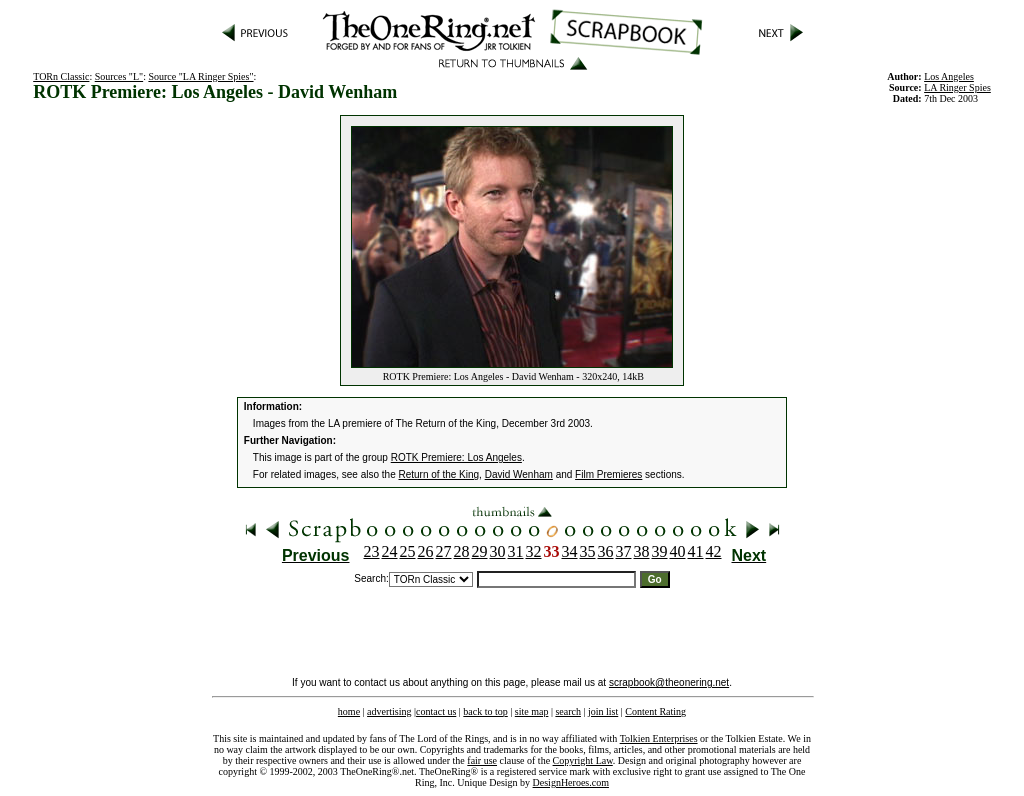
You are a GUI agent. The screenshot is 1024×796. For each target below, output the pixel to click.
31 (516, 551)
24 (390, 551)
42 (714, 551)
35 (588, 551)
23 (372, 551)
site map (532, 711)
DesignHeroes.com (571, 782)
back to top (485, 711)
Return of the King (439, 474)
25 (408, 551)
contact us (436, 711)
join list (603, 711)
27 (444, 551)
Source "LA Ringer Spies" (200, 76)
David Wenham (519, 474)
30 (498, 551)
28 (462, 551)
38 (642, 551)
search (568, 711)
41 (696, 551)
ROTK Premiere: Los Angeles (456, 457)
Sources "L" (119, 76)
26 (426, 551)
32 (534, 551)
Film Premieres (608, 474)
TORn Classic (61, 76)
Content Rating (655, 711)
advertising (389, 711)
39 (660, 551)
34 (570, 551)
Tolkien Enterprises (659, 738)
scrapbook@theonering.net (669, 682)
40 (678, 551)
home (349, 711)
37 (624, 551)
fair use (482, 760)
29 (480, 551)
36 (606, 551)
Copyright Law (583, 760)
